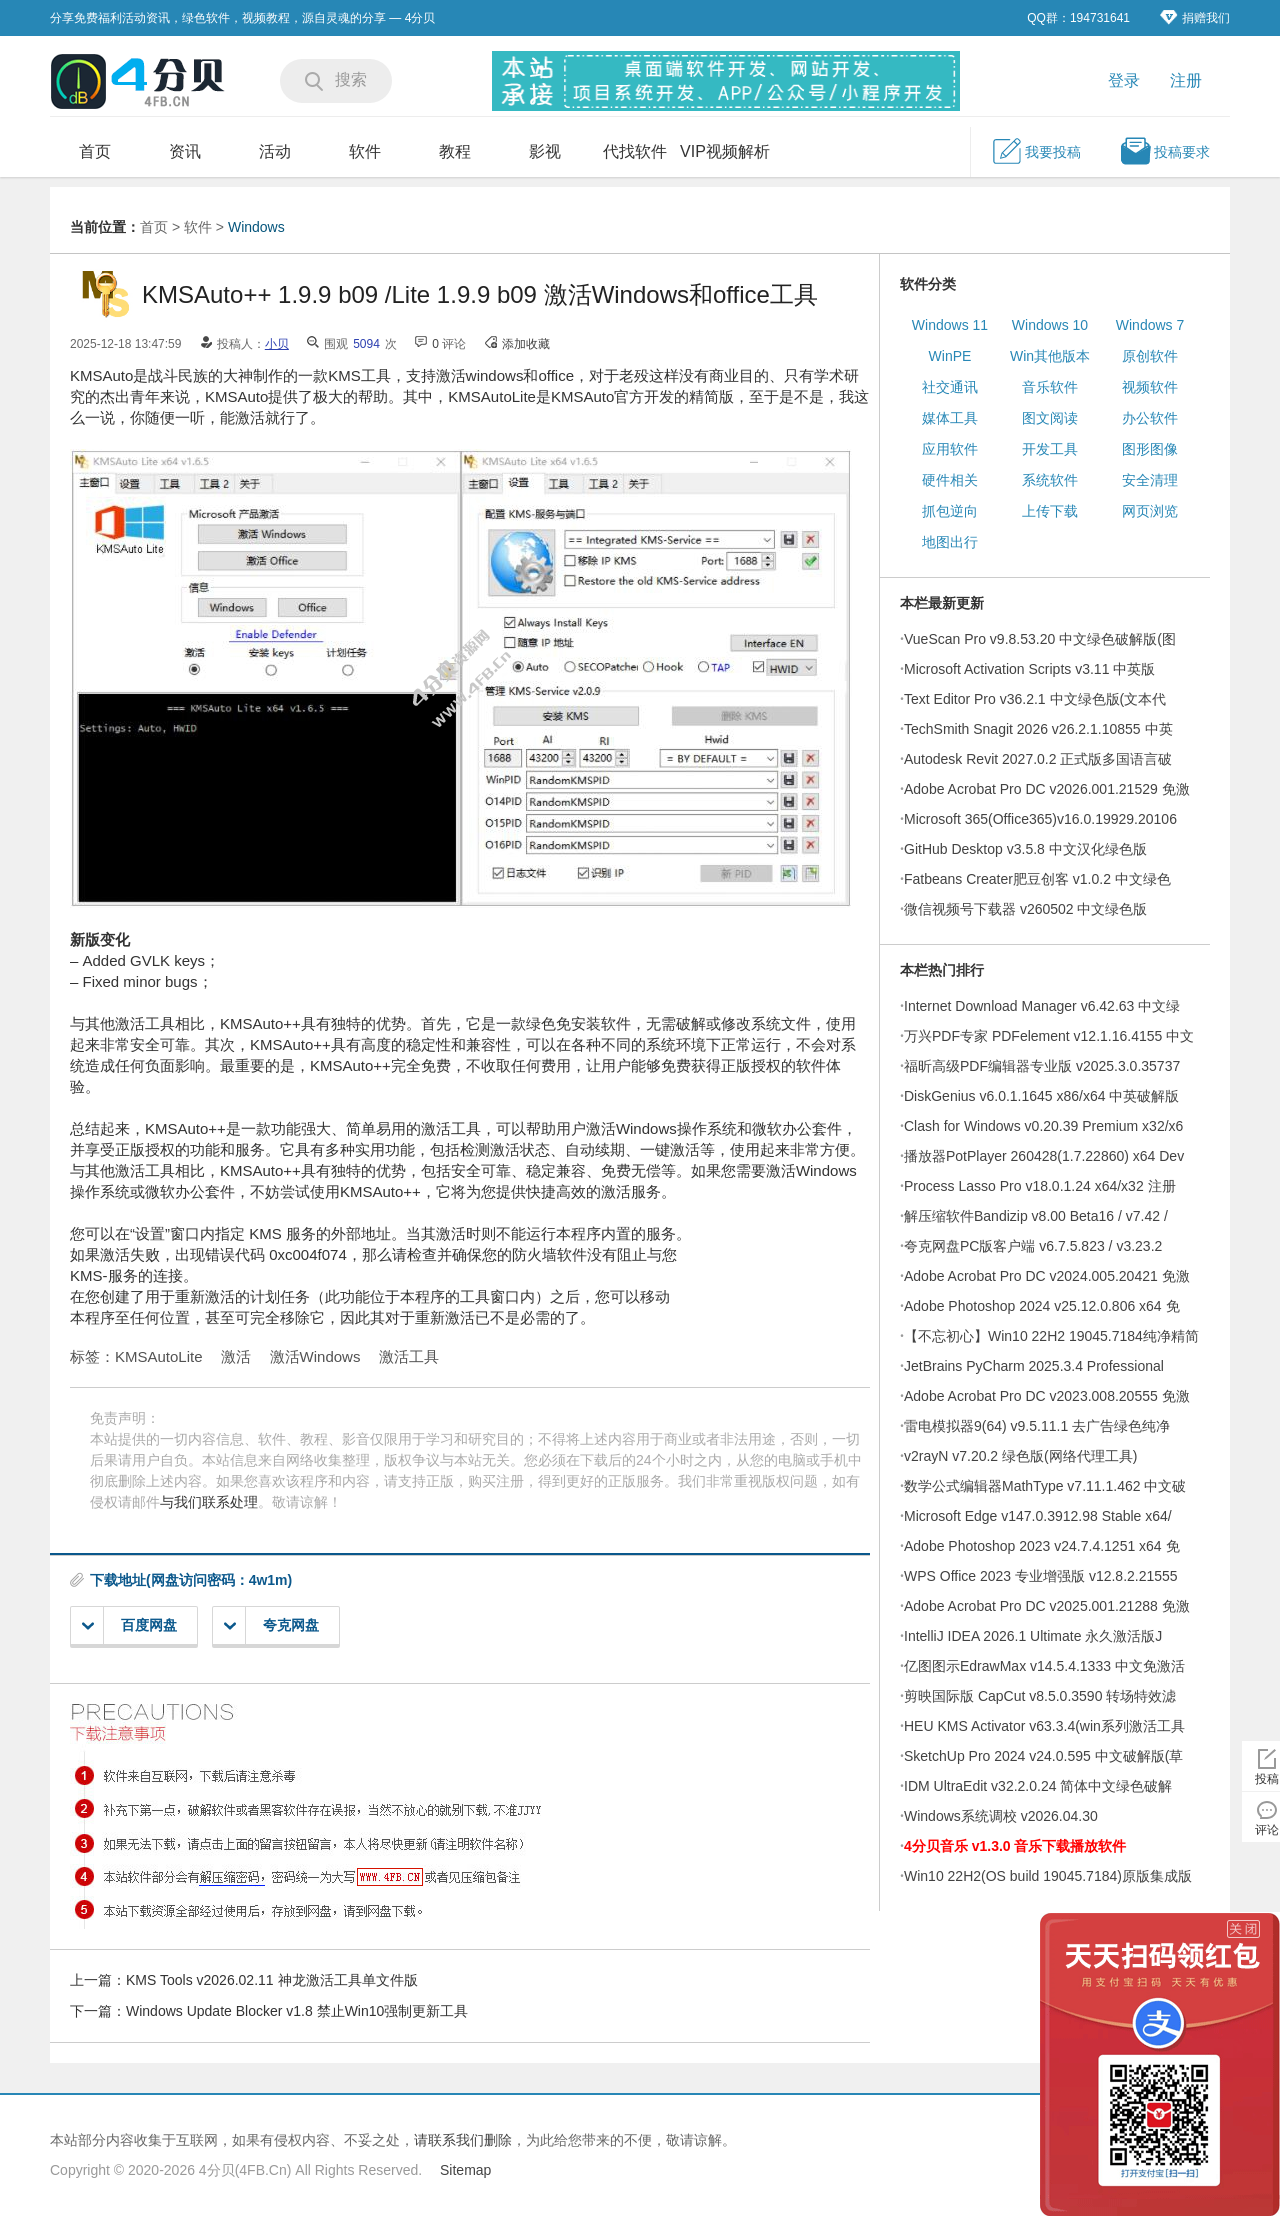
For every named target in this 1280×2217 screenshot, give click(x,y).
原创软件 (1150, 356)
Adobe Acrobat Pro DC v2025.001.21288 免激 (1047, 1606)
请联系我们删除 (463, 2140)
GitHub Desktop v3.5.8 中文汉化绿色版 (1025, 849)
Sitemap (465, 2170)
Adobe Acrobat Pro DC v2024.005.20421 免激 (1047, 1276)
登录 (1124, 80)
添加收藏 (526, 344)
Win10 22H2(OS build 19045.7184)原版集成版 (1048, 1876)
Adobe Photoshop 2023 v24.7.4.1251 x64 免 (1042, 1546)
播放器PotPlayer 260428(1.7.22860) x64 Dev (1044, 1156)
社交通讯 (950, 387)
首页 (95, 151)
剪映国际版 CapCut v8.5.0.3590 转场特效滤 (1040, 1696)
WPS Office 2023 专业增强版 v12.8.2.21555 (1041, 1576)
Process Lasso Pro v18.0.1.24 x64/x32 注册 (1040, 1186)
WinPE (950, 356)
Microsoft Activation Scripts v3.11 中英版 (1029, 669)
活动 (275, 151)
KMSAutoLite (159, 1356)
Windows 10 (1050, 325)
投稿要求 (1165, 151)
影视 (545, 151)
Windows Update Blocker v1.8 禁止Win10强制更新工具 (297, 2011)
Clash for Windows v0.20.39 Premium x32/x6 (1043, 1126)
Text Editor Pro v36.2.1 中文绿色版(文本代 (1035, 699)
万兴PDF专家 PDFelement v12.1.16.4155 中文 (1049, 1036)
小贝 (277, 344)
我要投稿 (1036, 151)
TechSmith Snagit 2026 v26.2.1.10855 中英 (1038, 729)
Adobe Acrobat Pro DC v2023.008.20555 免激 (1047, 1396)
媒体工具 (950, 418)
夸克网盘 (271, 1625)
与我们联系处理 (209, 1502)
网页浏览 (1150, 511)
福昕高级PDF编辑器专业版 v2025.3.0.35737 (1042, 1066)
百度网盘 (129, 1625)
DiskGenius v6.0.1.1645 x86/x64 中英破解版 (1041, 1096)
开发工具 (1050, 449)
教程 (455, 151)
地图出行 (950, 542)
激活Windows (315, 1356)
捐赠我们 (1195, 17)
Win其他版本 (1050, 356)
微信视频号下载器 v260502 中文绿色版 (1026, 909)
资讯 (185, 151)
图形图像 (1150, 449)
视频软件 (1150, 387)
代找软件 (635, 151)
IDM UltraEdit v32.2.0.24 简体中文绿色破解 (1038, 1786)
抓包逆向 (950, 511)
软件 (365, 151)
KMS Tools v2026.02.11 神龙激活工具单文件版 (272, 1980)
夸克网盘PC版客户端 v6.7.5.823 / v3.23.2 (1033, 1246)
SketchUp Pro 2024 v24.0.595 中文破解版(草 (1043, 1756)
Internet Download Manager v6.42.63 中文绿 (1042, 1006)
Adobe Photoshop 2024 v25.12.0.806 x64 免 (1042, 1306)
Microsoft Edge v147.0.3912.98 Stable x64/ (1038, 1516)
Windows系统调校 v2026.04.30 (1001, 1816)
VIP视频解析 (725, 151)
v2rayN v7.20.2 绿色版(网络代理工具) (1020, 1456)
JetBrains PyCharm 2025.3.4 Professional (1034, 1366)
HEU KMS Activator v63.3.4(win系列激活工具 (1044, 1726)
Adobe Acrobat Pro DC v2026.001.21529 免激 (1047, 789)
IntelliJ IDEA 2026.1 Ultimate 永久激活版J (1033, 1636)
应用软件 (950, 449)
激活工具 (409, 1356)
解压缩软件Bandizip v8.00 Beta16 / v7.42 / (1036, 1216)
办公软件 (1150, 418)
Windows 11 (950, 325)
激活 (236, 1356)
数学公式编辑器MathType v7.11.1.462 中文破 (1045, 1486)
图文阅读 (1050, 418)
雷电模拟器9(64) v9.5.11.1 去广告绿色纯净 (1037, 1426)
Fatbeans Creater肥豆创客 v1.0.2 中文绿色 (1037, 879)
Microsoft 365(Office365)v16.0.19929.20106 (1040, 819)
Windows (256, 227)
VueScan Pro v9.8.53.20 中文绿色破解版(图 (1040, 639)
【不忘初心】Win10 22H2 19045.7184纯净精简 (1051, 1336)
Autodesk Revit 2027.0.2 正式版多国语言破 (1038, 759)
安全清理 (1150, 480)
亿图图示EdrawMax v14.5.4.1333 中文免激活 (1044, 1666)
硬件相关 (950, 480)
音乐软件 (1050, 387)
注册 (1186, 80)
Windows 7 (1150, 325)
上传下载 (1050, 511)
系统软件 (1050, 480)
